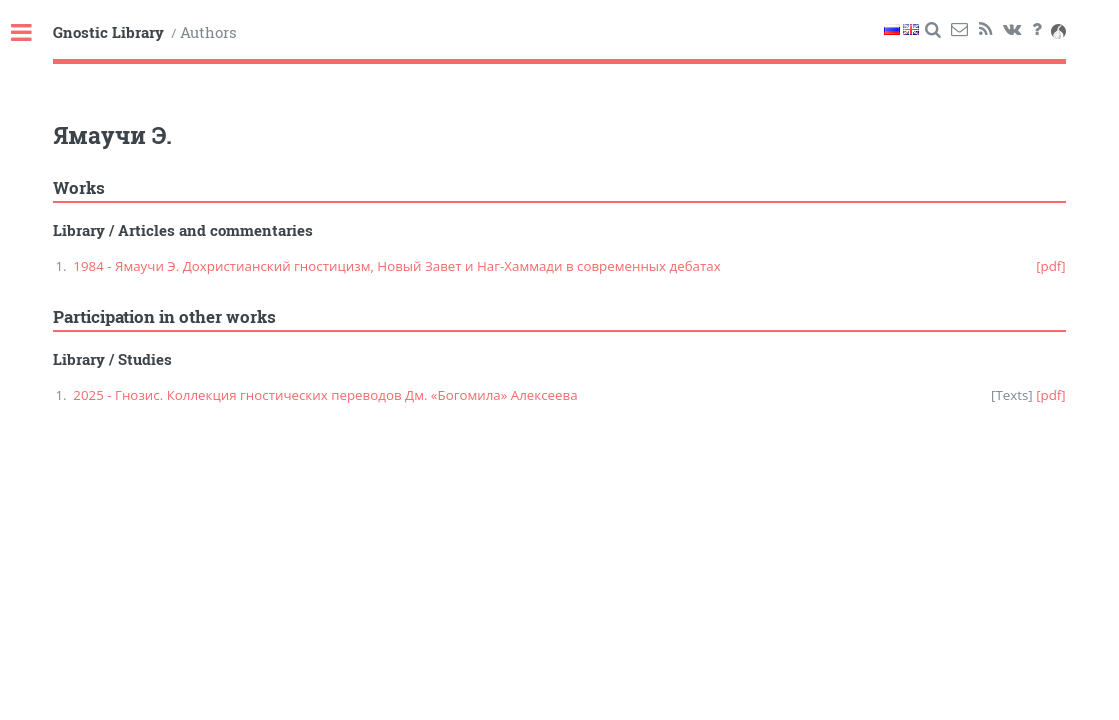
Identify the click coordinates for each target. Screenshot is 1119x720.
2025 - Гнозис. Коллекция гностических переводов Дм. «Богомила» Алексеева (325, 395)
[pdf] (1051, 266)
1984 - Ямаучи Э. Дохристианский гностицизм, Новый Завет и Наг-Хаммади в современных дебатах (396, 266)
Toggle (32, 33)
